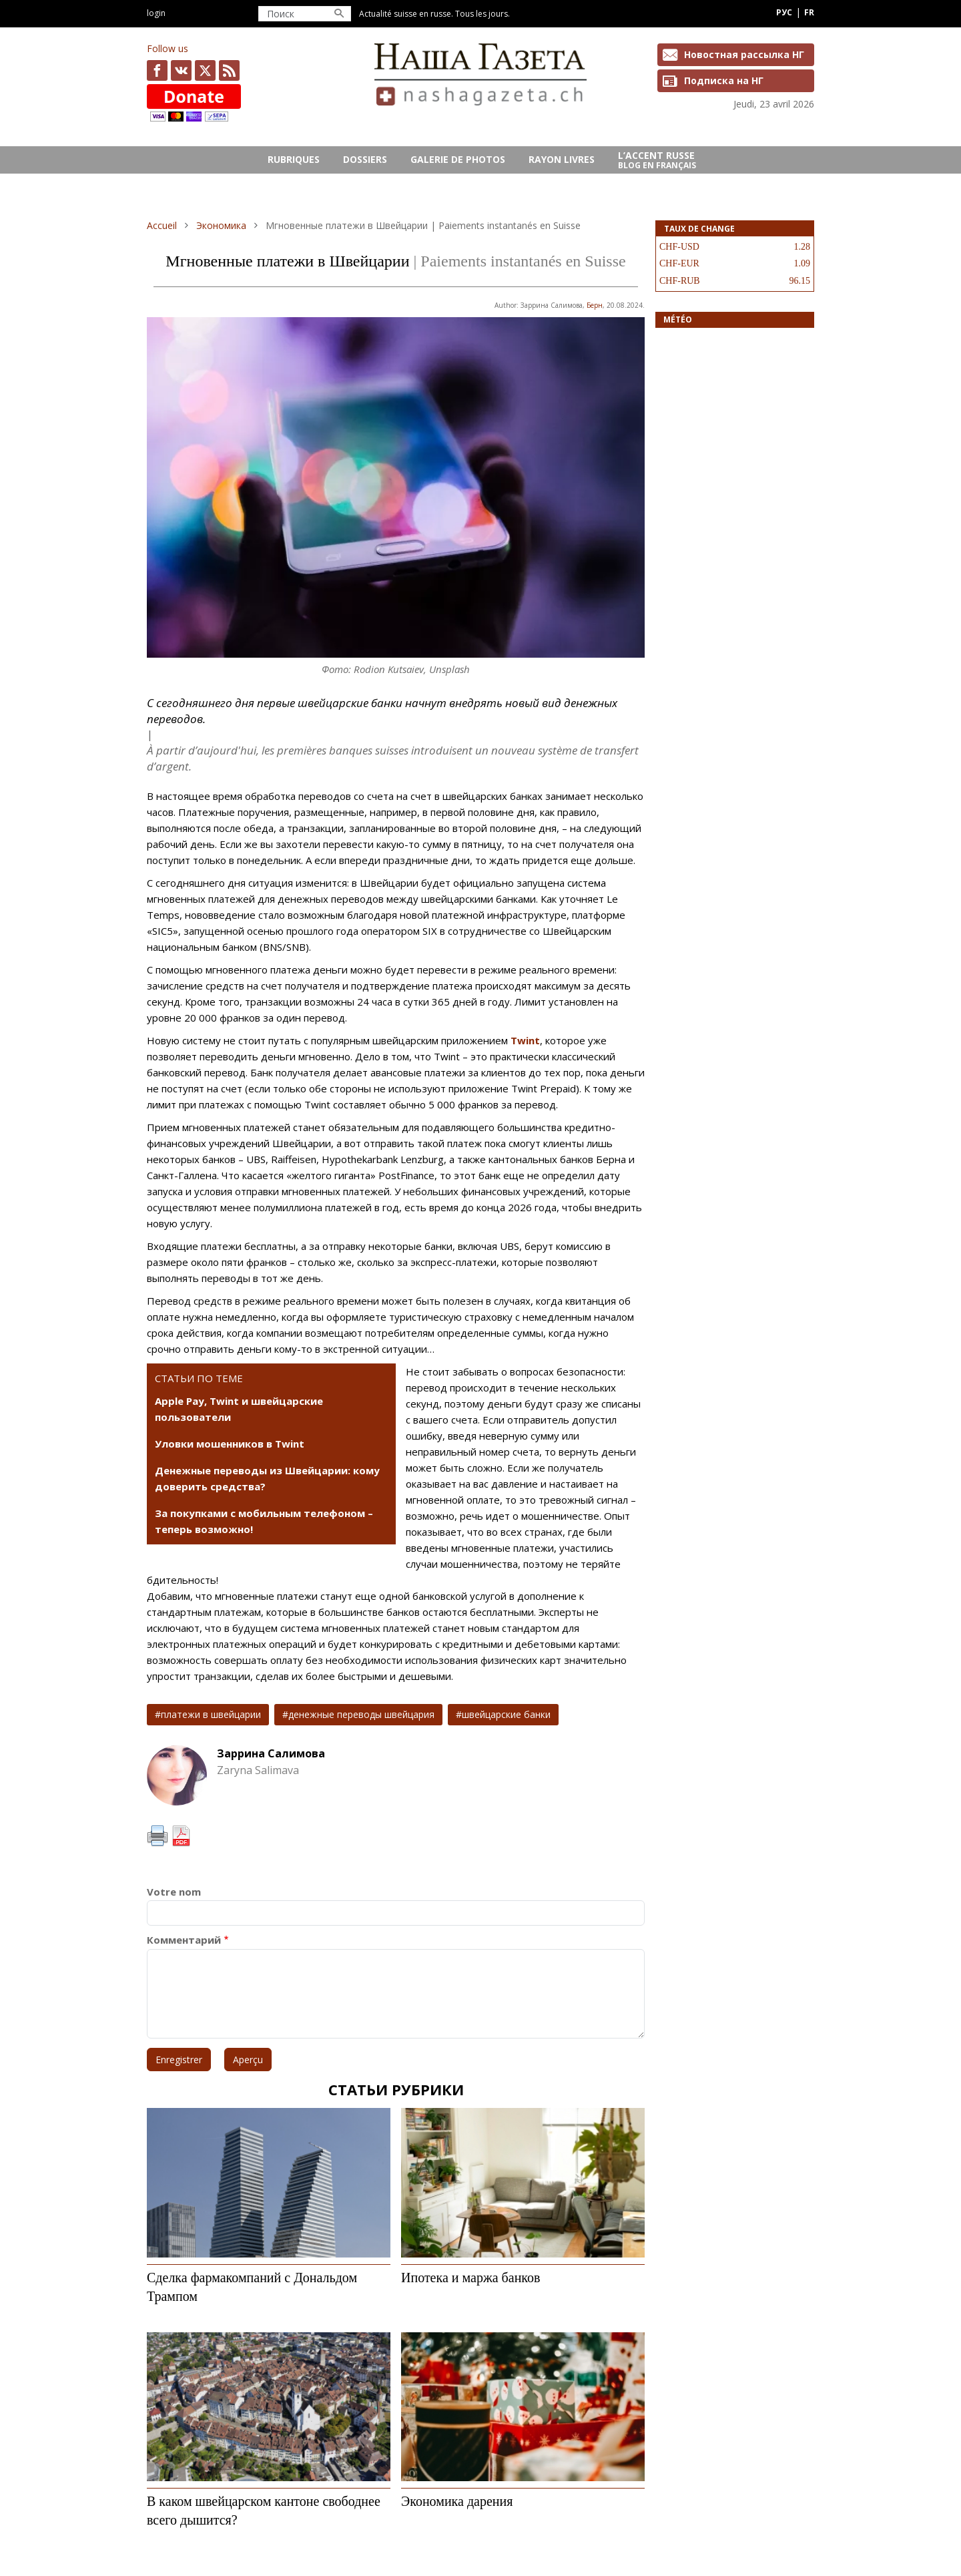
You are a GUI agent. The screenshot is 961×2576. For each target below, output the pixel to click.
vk (181, 70)
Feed (229, 70)
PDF (181, 1836)
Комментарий (184, 1940)
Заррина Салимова (271, 1753)
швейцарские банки (506, 1714)
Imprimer (157, 1836)
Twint (525, 1040)
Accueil (162, 225)
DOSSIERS (365, 159)
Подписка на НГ (723, 80)
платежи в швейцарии (211, 1714)
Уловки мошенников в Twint (229, 1443)
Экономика (221, 225)
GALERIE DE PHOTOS (457, 159)
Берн (595, 305)
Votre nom (174, 1892)
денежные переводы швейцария (361, 1714)
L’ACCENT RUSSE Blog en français (657, 160)
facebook (157, 70)
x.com (205, 70)
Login (156, 13)
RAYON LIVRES (562, 159)
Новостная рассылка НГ (744, 54)
